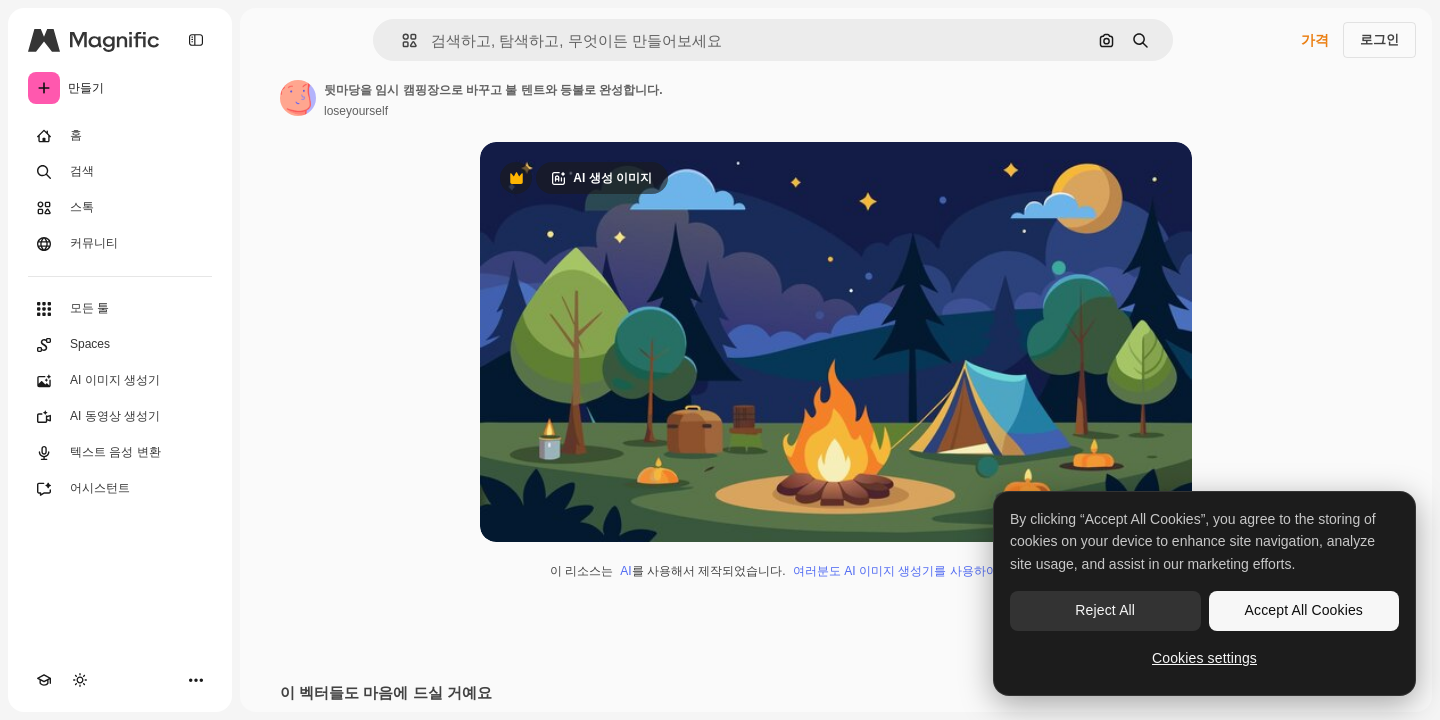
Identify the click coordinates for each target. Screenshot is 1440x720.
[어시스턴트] (120, 489)
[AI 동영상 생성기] (120, 417)
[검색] (120, 172)
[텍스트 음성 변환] (120, 453)
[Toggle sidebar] (196, 40)
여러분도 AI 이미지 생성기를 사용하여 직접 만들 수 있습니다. (957, 571)
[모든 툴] (120, 309)
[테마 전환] (80, 680)
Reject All (1105, 610)
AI (625, 571)
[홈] (120, 136)
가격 (1315, 40)
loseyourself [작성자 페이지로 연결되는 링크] (356, 111)
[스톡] (120, 208)
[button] (401, 40)
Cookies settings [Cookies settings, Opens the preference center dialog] (1204, 658)
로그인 (1379, 39)
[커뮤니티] (120, 244)
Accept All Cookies (1304, 610)
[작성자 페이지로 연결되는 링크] (298, 98)
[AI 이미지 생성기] (120, 381)
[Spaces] (120, 345)
